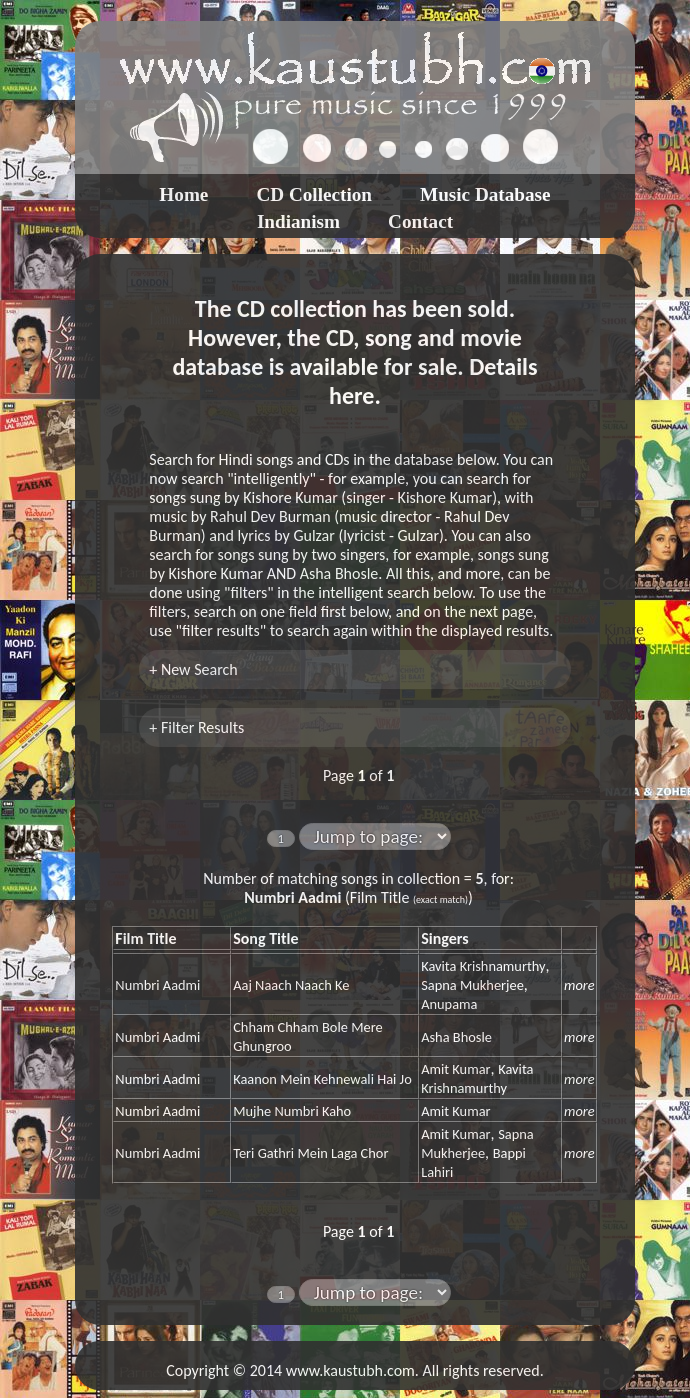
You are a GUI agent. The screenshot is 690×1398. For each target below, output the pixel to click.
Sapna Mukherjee (472, 985)
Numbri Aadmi (157, 985)
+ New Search (193, 669)
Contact (420, 221)
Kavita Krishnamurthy (483, 966)
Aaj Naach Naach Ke (291, 985)
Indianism (298, 221)
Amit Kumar (455, 1069)
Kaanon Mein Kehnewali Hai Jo (322, 1079)
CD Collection (314, 194)
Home (183, 194)
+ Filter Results (196, 727)
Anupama (449, 1004)
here (351, 395)
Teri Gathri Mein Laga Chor (310, 1153)
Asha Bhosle (456, 1037)
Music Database (485, 194)
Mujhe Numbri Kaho (292, 1111)
